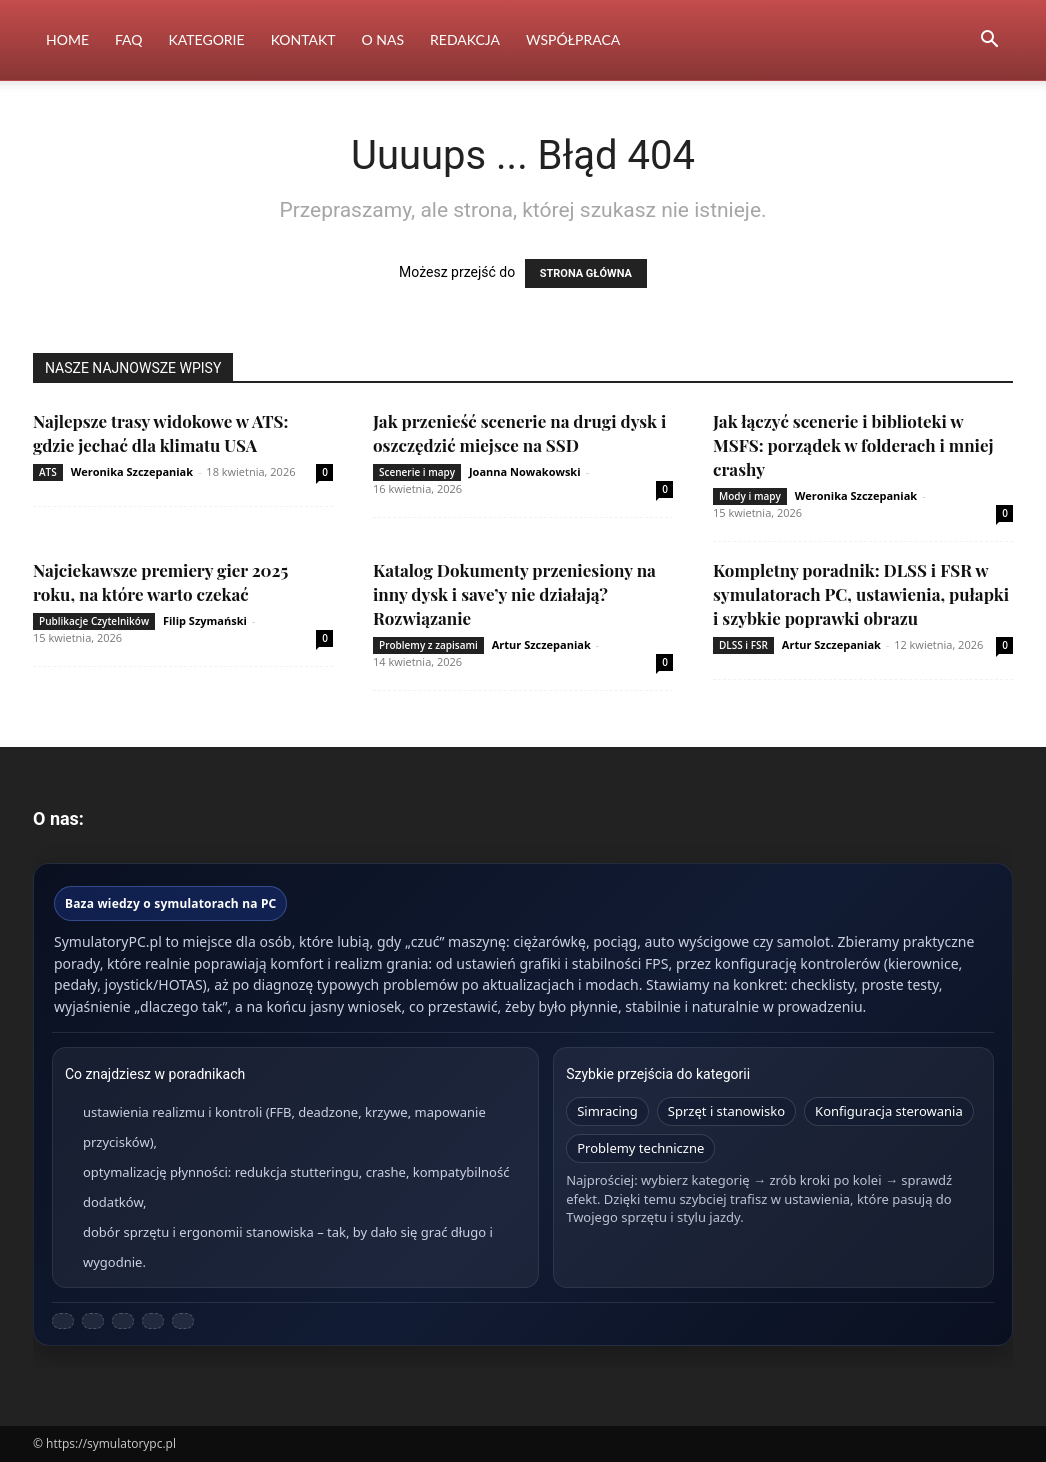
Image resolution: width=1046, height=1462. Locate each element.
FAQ (129, 39)
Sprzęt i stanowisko (726, 1111)
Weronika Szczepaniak (132, 471)
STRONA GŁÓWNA (586, 273)
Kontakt (303, 39)
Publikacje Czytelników (94, 621)
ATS (48, 472)
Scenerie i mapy (417, 472)
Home (67, 39)
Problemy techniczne (640, 1148)
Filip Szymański (205, 620)
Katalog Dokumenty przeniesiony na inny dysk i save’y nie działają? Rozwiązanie (514, 594)
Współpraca (573, 39)
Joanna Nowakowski (525, 471)
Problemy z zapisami (428, 645)
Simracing (607, 1111)
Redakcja (465, 39)
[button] (989, 41)
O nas (383, 39)
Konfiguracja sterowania (889, 1111)
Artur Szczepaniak (541, 644)
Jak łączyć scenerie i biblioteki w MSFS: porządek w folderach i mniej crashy (853, 445)
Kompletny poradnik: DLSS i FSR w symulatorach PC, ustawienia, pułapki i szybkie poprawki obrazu (861, 594)
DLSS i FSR (743, 645)
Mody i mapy (750, 496)
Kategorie (207, 39)
